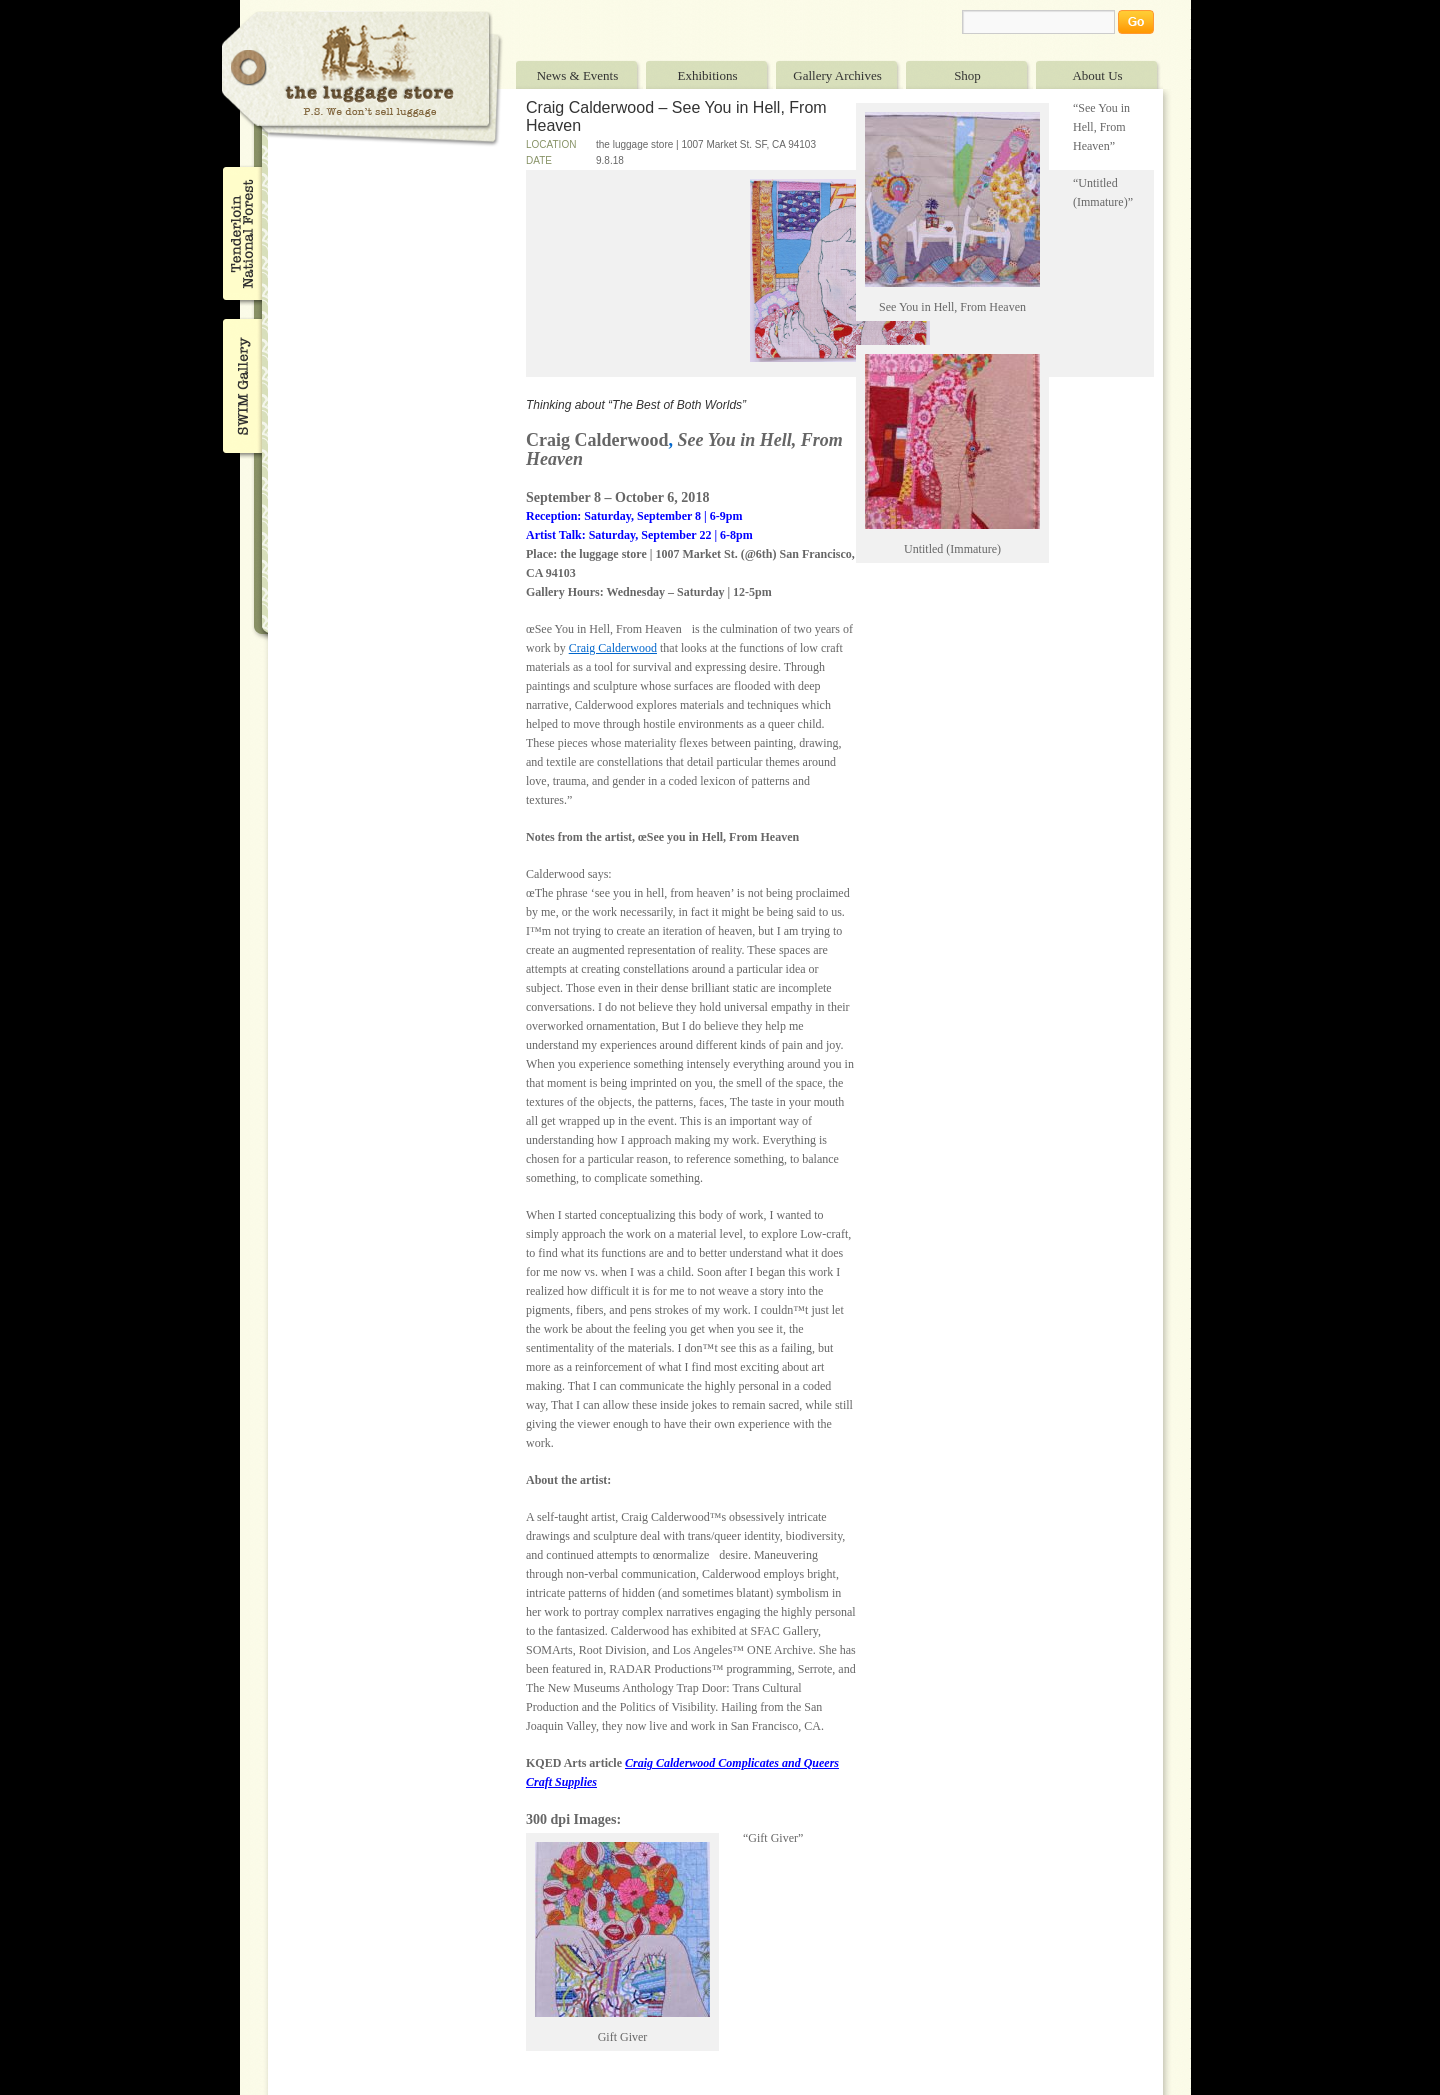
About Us (1097, 75)
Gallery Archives (837, 75)
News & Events (578, 75)
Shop (967, 75)
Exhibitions (708, 75)
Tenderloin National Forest (240, 233)
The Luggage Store (362, 78)
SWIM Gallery (240, 383)
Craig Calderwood (613, 648)
